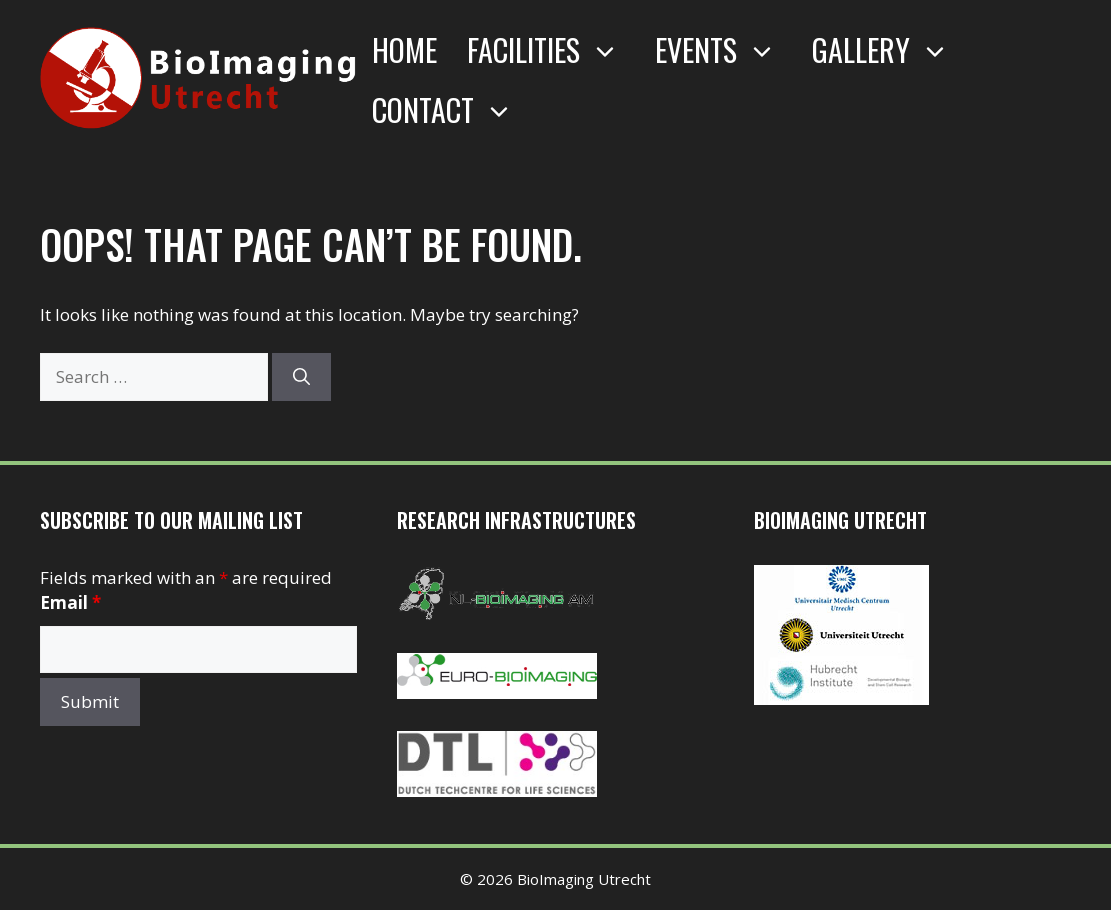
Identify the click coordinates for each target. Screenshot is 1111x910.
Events (726, 50)
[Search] (301, 377)
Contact (453, 110)
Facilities (553, 50)
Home (404, 49)
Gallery (891, 50)
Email (70, 602)
